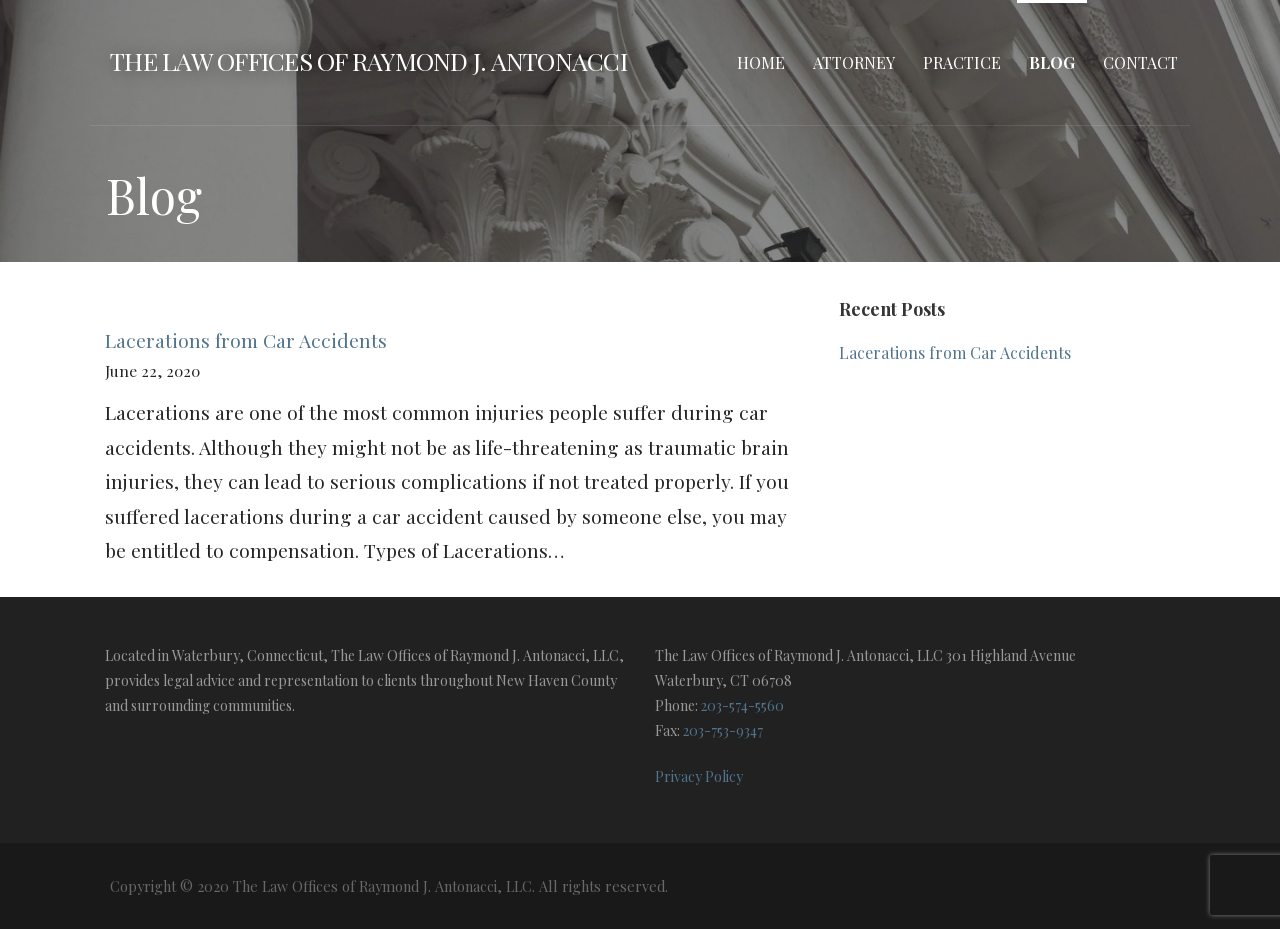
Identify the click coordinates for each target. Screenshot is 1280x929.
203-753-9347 (723, 730)
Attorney (854, 62)
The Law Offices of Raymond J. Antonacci (368, 60)
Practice (962, 62)
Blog (1052, 62)
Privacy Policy (699, 776)
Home (761, 62)
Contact (1140, 62)
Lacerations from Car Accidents (246, 340)
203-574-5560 (742, 705)
